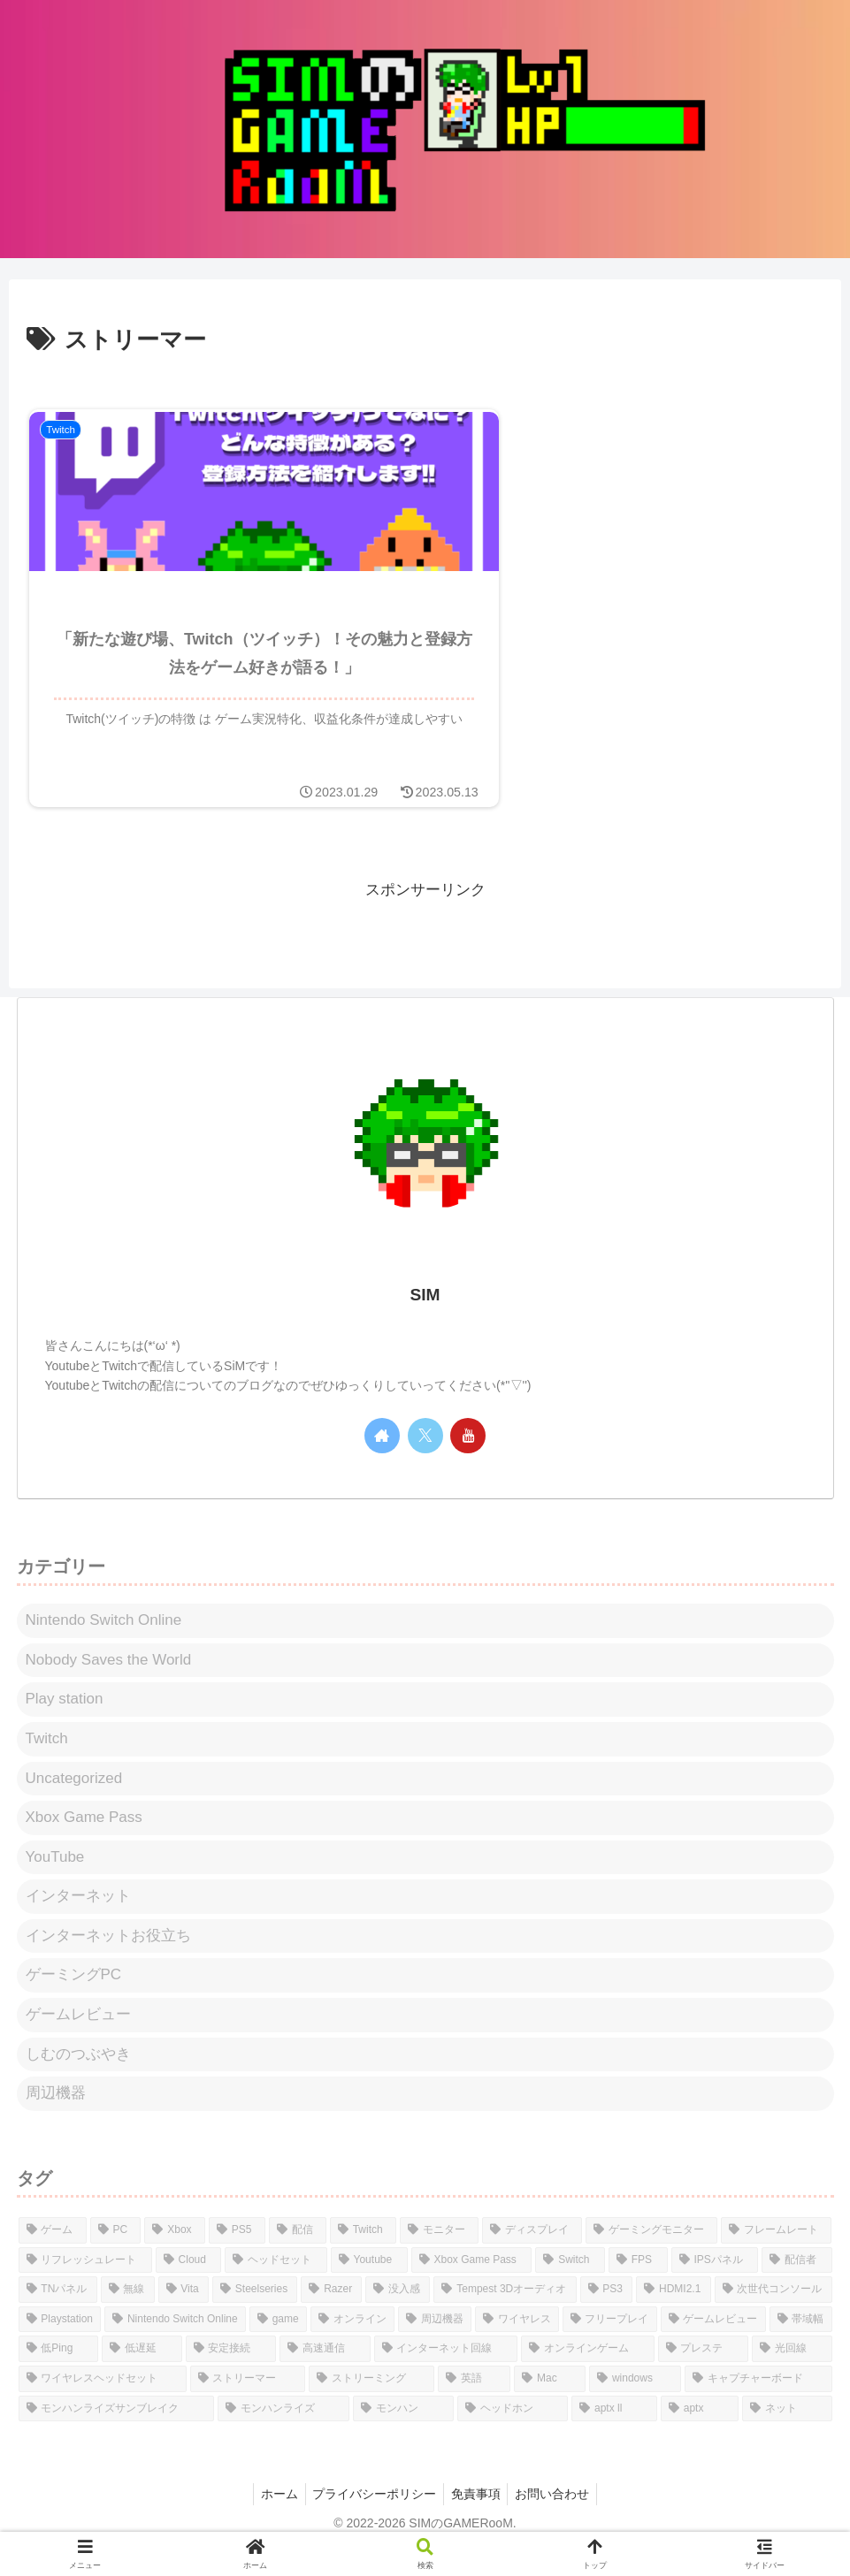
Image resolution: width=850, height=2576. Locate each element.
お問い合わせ (558, 2520)
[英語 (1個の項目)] (474, 2405)
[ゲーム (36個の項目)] (53, 2257)
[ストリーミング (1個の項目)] (371, 2405)
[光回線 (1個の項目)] (792, 2376)
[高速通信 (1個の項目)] (325, 2376)
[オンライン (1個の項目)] (352, 2346)
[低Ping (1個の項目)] (59, 2376)
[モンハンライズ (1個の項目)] (283, 2435)
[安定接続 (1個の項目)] (231, 2376)
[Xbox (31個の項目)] (174, 2257)
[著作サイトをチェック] (382, 1462)
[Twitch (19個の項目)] (363, 2257)
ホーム (273, 2520)
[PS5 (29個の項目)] (237, 2257)
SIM (425, 1322)
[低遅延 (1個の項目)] (142, 2376)
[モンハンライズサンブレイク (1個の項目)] (116, 2435)
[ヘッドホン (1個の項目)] (512, 2435)
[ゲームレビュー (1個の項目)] (713, 2346)
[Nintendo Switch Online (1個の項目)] (175, 2346)
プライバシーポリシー (372, 2520)
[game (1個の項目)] (278, 2346)
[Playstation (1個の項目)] (60, 2346)
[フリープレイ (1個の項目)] (610, 2346)
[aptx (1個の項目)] (700, 2435)
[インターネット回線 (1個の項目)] (446, 2376)
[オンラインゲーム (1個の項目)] (588, 2376)
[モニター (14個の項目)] (439, 2257)
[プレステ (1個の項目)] (703, 2376)
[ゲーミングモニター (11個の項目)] (651, 2257)
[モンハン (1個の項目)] (403, 2435)
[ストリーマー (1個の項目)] (247, 2405)
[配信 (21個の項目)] (297, 2257)
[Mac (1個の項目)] (550, 2405)
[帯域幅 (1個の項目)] (801, 2346)
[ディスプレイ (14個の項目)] (532, 2257)
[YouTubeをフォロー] (468, 1462)
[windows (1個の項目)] (635, 2405)
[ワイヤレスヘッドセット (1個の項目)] (103, 2405)
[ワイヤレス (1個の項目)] (517, 2346)
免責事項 (477, 2520)
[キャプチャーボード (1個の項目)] (758, 2405)
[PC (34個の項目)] (116, 2257)
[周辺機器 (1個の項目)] (434, 2346)
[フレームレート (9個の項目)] (776, 2257)
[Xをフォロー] (425, 1462)
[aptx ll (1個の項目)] (614, 2435)
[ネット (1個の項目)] (786, 2435)
